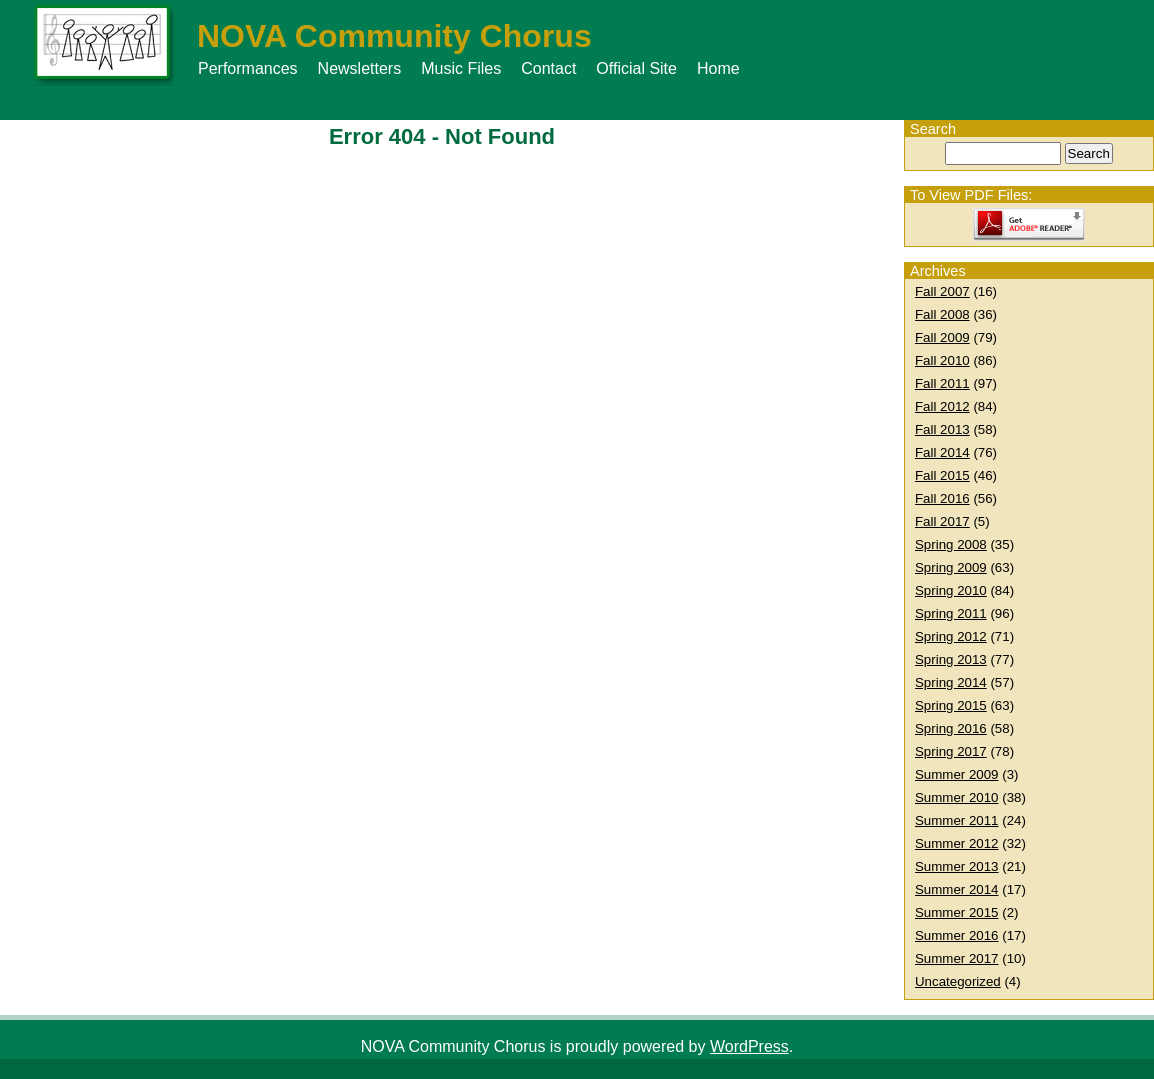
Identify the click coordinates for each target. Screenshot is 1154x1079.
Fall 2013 (942, 429)
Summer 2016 (957, 935)
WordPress (749, 1046)
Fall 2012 (942, 406)
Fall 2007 (942, 291)
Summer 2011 (957, 820)
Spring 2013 (951, 659)
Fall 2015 (942, 475)
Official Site (636, 68)
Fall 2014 (942, 452)
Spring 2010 (951, 590)
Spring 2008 (951, 544)
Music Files (461, 68)
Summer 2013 (957, 866)
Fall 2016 (942, 498)
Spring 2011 (951, 613)
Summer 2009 (957, 774)
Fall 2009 (942, 337)
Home (718, 68)
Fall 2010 (942, 360)
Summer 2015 (957, 912)
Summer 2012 (957, 843)
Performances (248, 68)
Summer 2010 (957, 797)
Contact (548, 68)
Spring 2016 (951, 728)
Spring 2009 (951, 567)
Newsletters (360, 68)
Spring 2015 (951, 705)
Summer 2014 (957, 889)
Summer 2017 (957, 958)
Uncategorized (958, 981)
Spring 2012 (951, 636)
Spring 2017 (951, 751)
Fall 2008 (942, 314)
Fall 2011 (942, 383)
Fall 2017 (942, 521)
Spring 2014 (951, 682)
